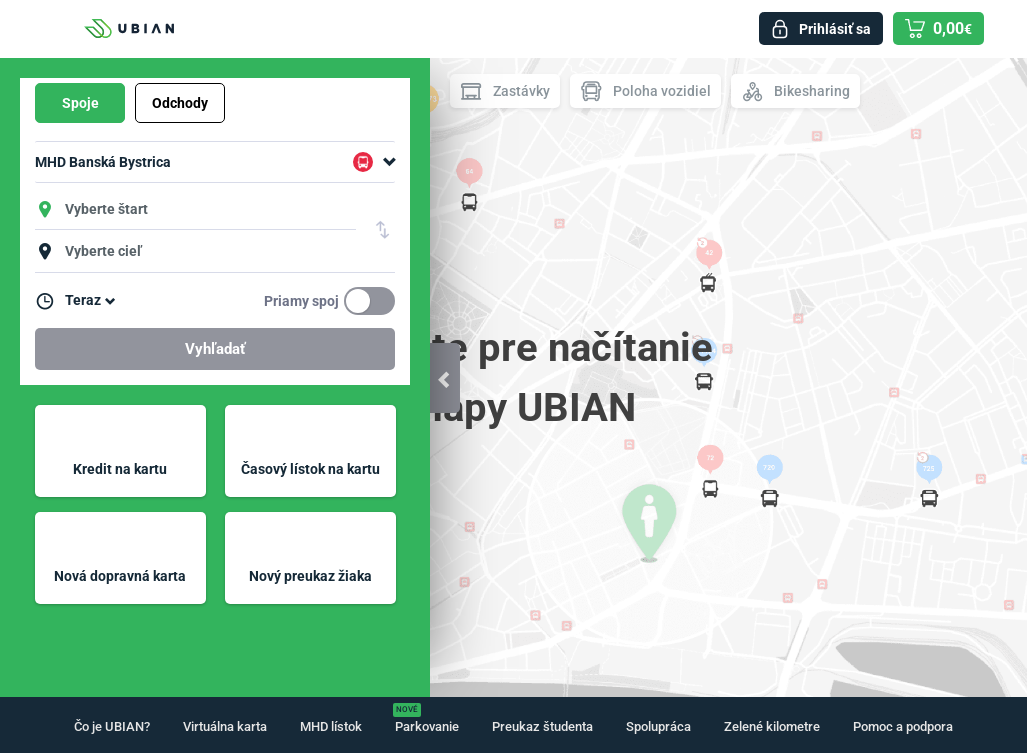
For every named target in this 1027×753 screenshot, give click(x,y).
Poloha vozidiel (645, 91)
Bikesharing (795, 91)
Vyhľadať (215, 349)
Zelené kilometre (772, 726)
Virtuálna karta (225, 726)
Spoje (80, 103)
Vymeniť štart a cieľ (383, 230)
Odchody (180, 103)
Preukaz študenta (542, 726)
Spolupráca (658, 726)
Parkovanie (427, 726)
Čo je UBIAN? (112, 726)
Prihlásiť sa (835, 29)
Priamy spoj (301, 301)
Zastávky (505, 91)
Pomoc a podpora (903, 726)
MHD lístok (331, 726)
